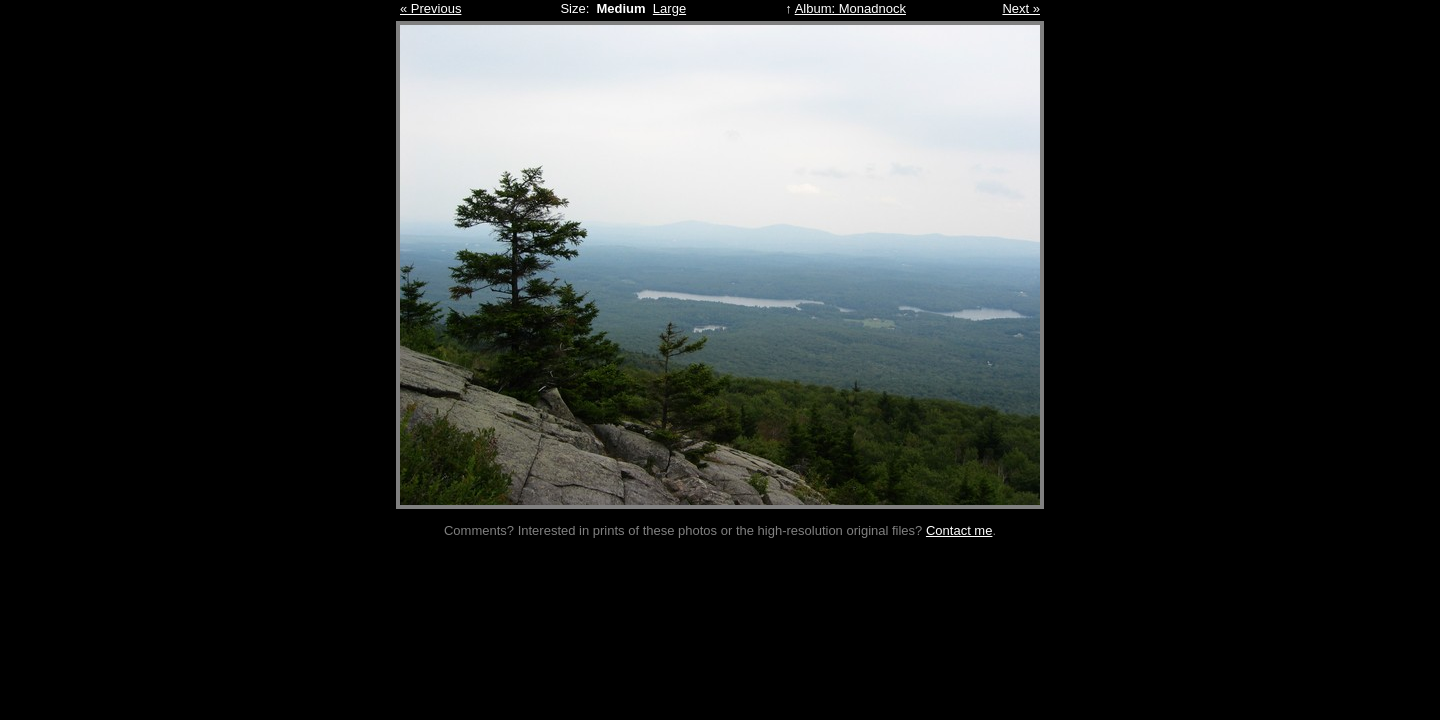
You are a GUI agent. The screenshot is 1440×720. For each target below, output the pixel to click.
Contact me (959, 530)
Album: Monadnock (850, 8)
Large (669, 8)
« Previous (430, 8)
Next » (1021, 8)
